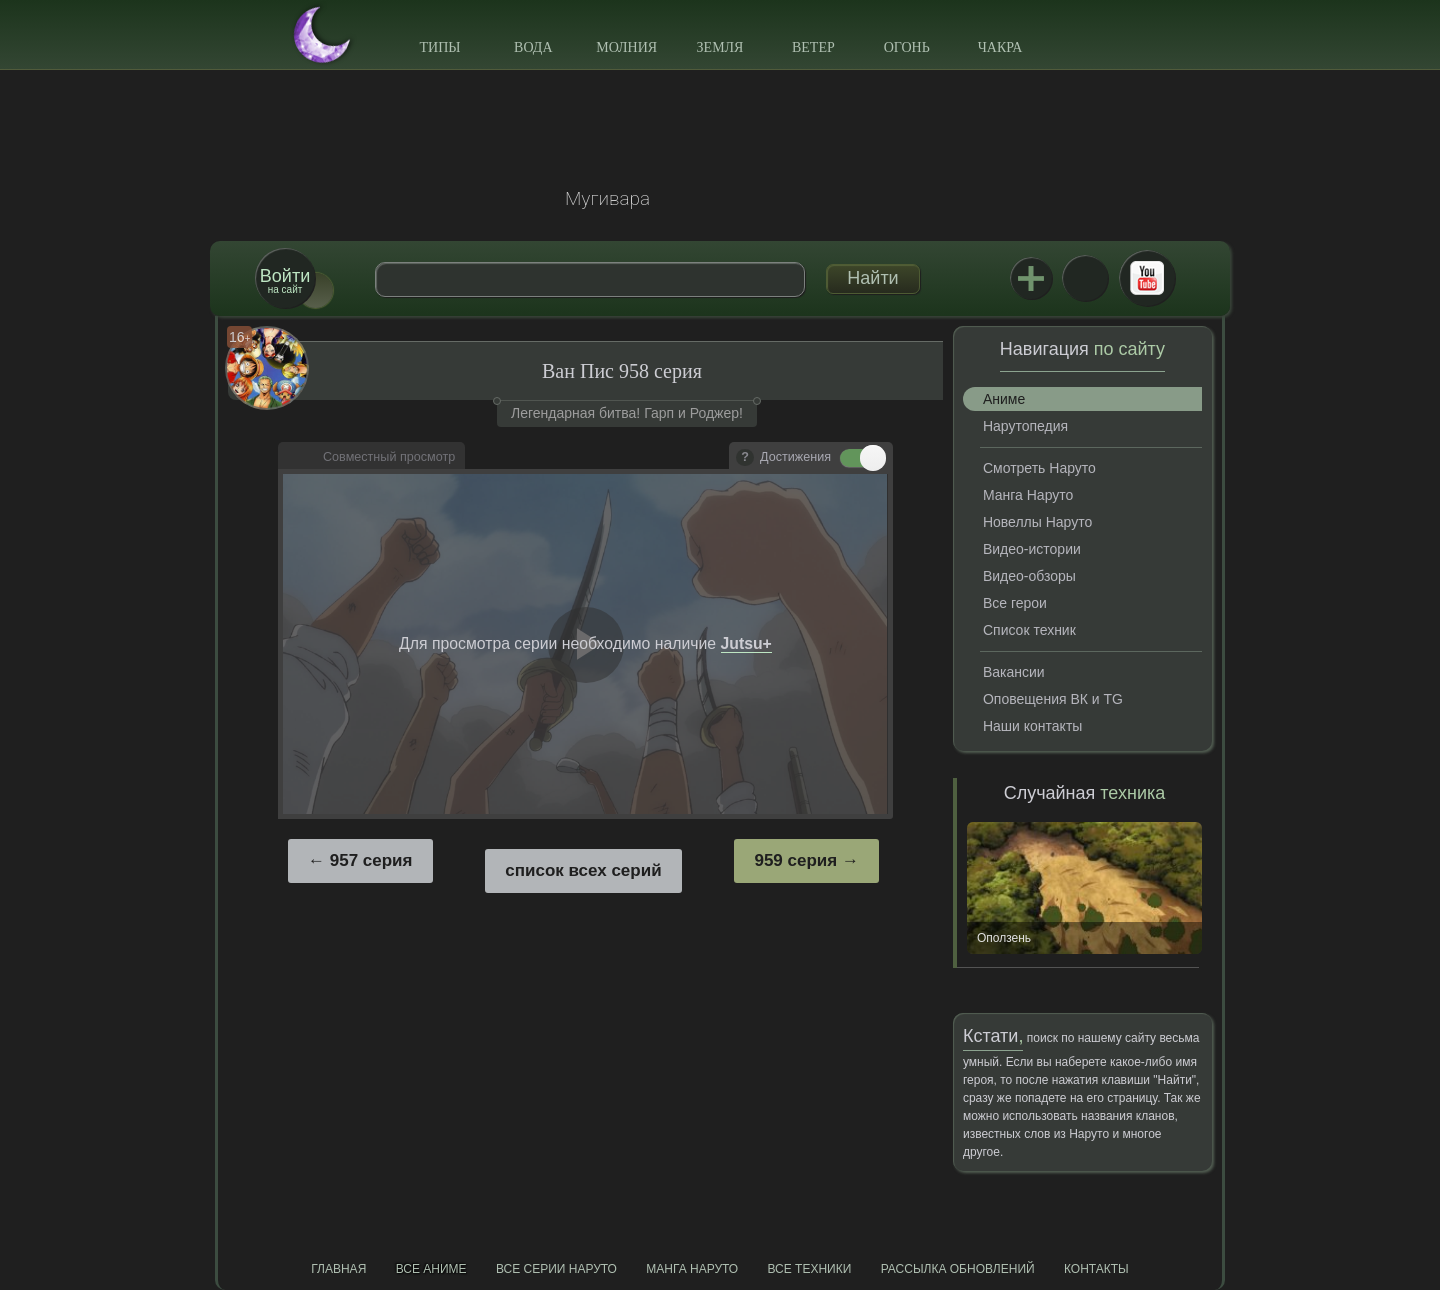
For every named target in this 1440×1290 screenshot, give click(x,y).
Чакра (1000, 47)
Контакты (1096, 1269)
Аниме (1004, 399)
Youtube (1147, 278)
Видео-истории (1032, 549)
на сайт (285, 280)
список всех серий (583, 870)
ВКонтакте (1085, 278)
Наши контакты (1032, 726)
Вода (533, 47)
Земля (720, 47)
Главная (338, 1269)
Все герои (1015, 603)
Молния (626, 47)
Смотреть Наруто (1039, 468)
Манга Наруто (1028, 495)
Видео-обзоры (1029, 576)
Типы (439, 47)
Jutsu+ (1031, 278)
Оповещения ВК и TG (1053, 699)
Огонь (907, 47)
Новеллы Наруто (1037, 522)
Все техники (809, 1269)
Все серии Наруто (556, 1269)
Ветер (813, 47)
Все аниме (431, 1269)
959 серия (795, 860)
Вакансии (1014, 672)
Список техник (1029, 630)
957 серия (371, 860)
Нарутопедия (1025, 426)
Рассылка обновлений (958, 1269)
